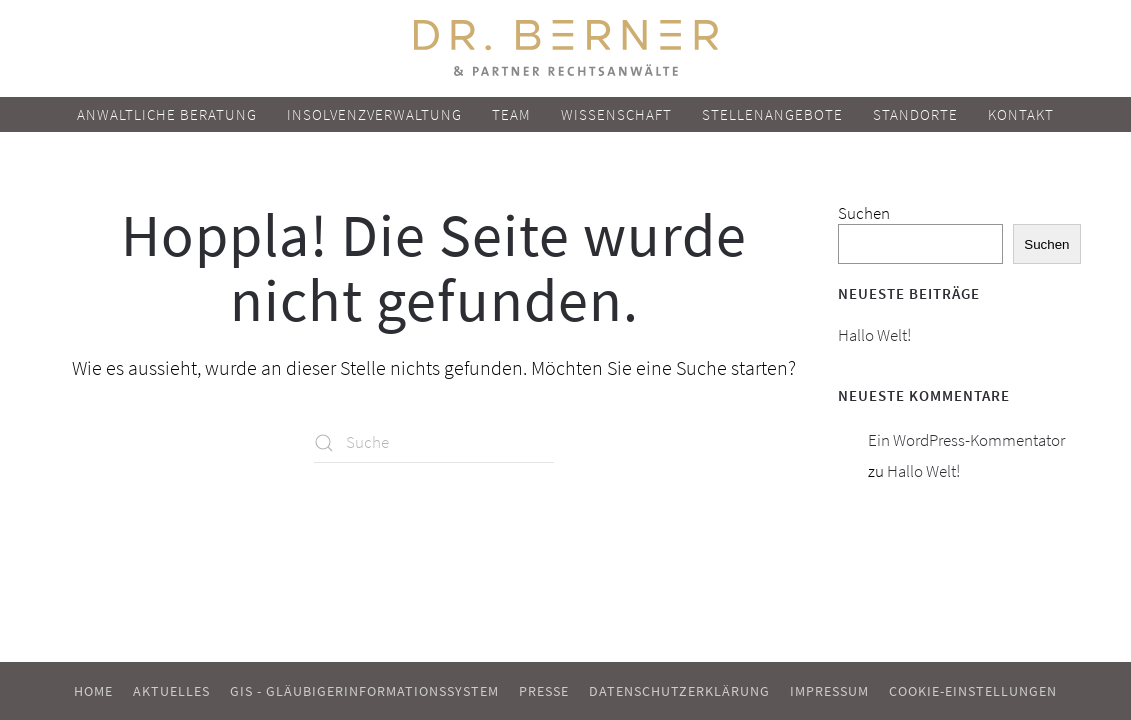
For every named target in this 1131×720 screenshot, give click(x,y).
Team (511, 114)
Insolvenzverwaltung (374, 114)
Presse (544, 691)
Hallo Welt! (874, 335)
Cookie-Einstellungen (973, 691)
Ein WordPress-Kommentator (966, 440)
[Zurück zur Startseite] (566, 48)
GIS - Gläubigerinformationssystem (364, 691)
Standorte (915, 114)
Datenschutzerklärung (679, 691)
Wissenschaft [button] (616, 114)
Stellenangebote (772, 114)
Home (93, 691)
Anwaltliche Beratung (167, 114)
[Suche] (434, 443)
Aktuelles (171, 691)
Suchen (864, 213)
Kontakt (1021, 114)
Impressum (829, 691)
